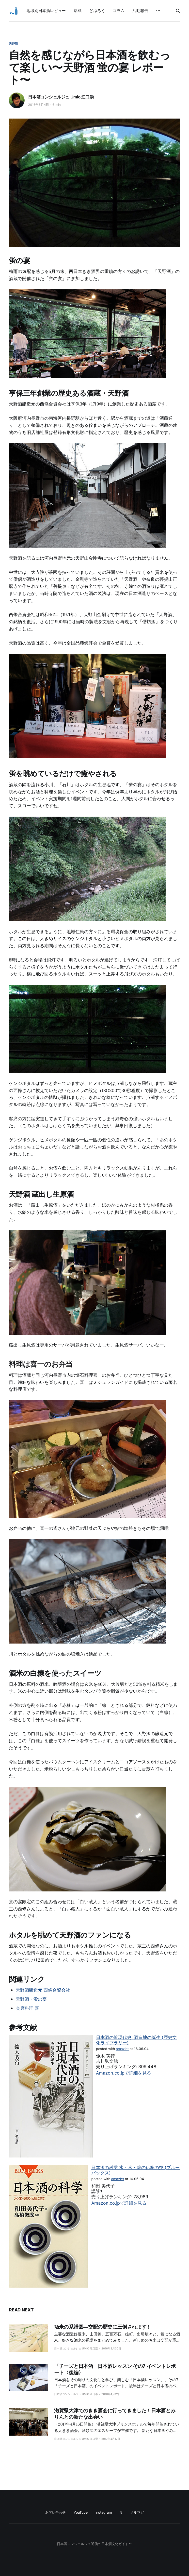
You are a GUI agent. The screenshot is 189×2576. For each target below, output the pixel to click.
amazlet (122, 2049)
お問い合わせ (55, 2512)
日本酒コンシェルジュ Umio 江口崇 (61, 96)
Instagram (103, 2512)
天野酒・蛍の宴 (31, 1999)
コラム (119, 10)
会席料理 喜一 (30, 2008)
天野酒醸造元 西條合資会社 (43, 1990)
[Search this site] (178, 10)
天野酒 (13, 43)
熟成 (77, 10)
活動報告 (140, 10)
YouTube (80, 2512)
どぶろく (97, 10)
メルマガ (137, 2512)
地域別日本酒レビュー (46, 10)
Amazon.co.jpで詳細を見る (123, 2073)
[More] (158, 10)
